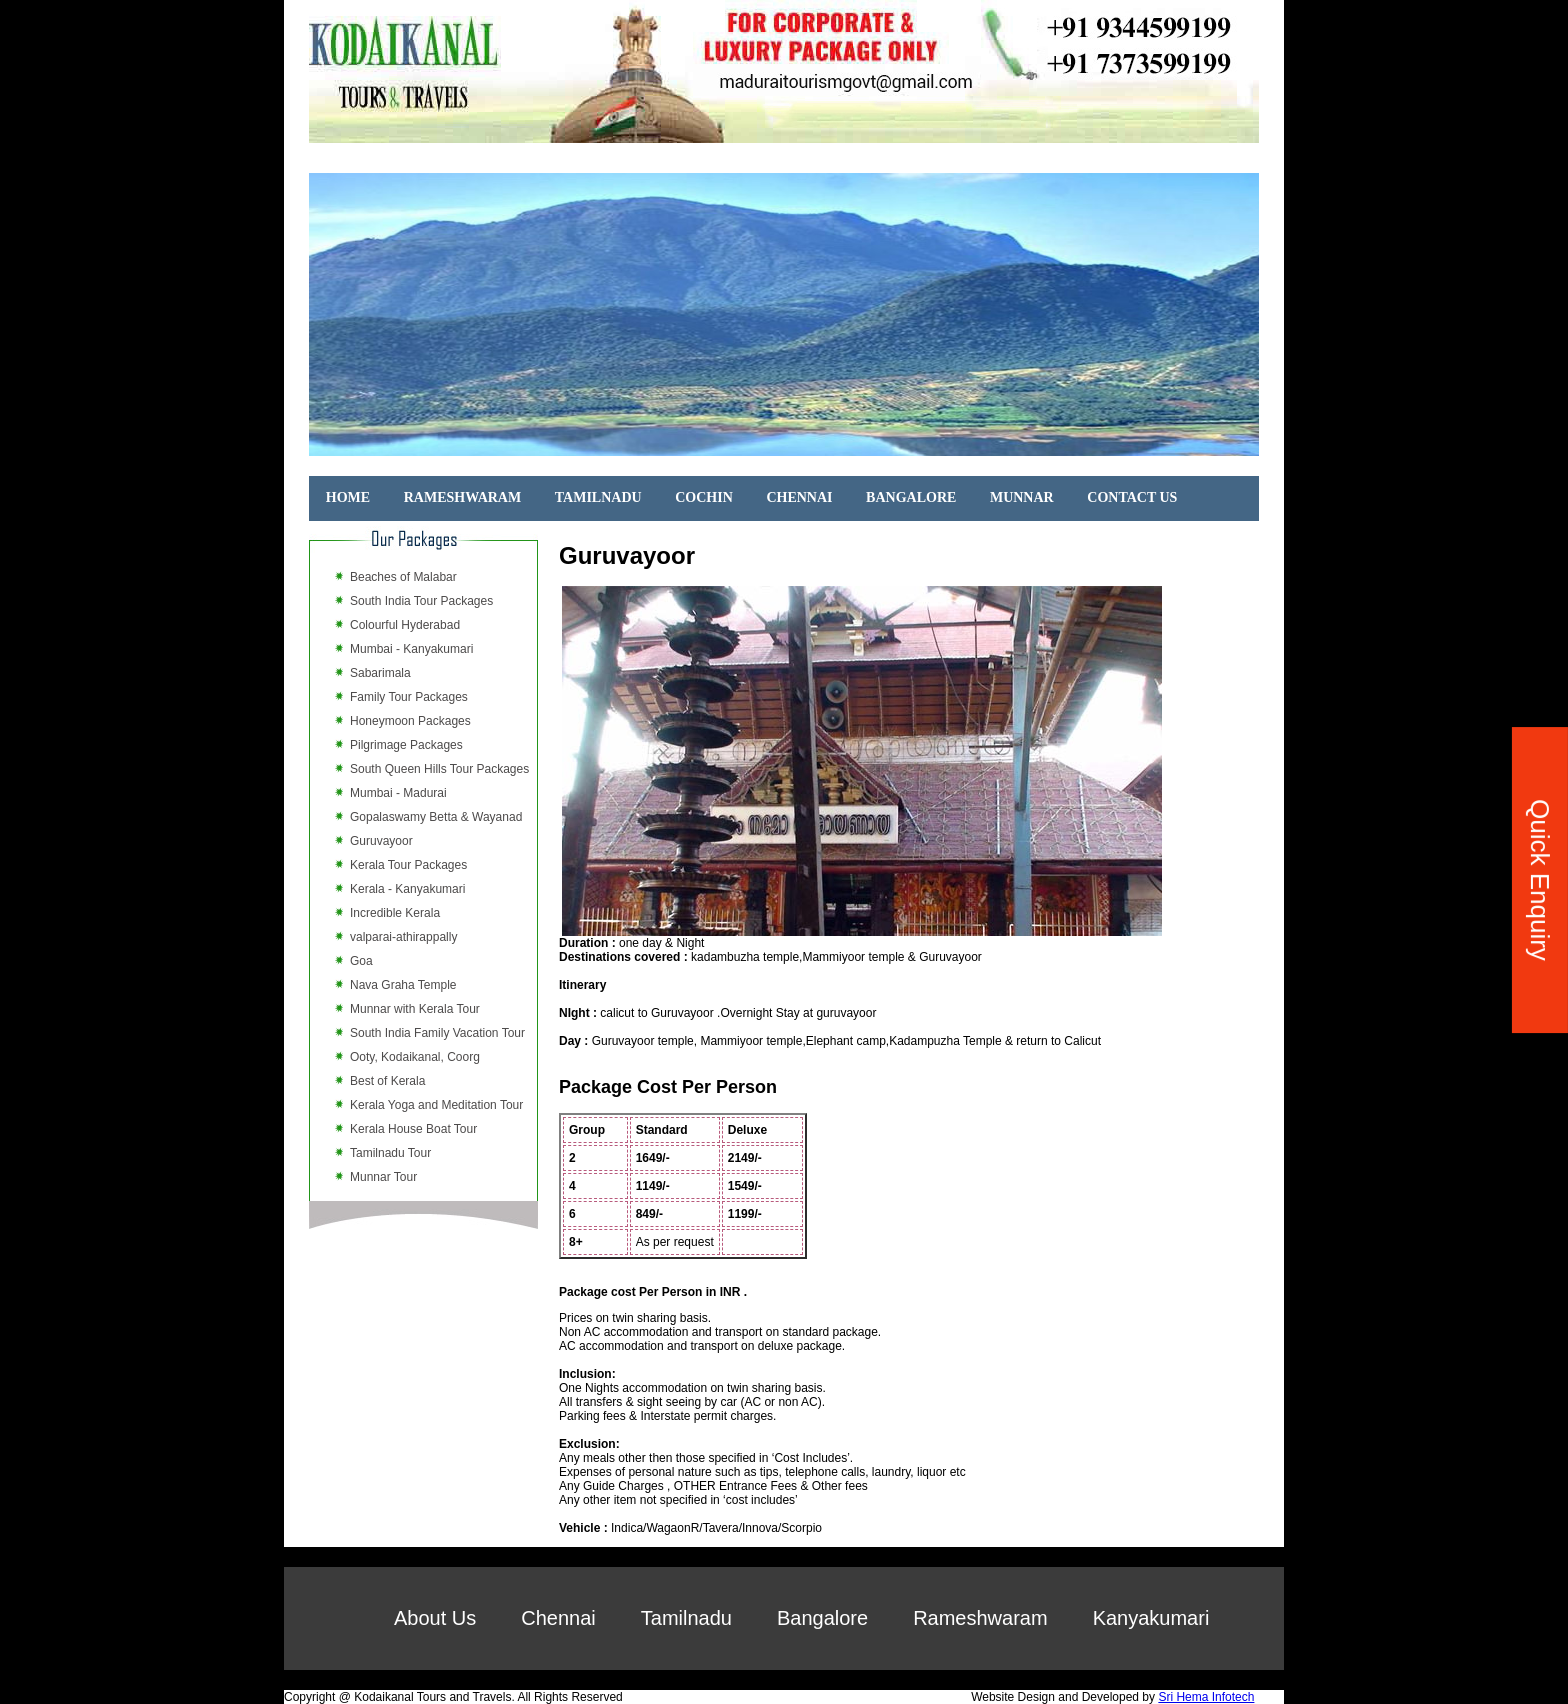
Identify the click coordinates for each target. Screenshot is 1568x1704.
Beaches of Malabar (403, 577)
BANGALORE (911, 497)
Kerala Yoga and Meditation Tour (436, 1105)
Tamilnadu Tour (390, 1153)
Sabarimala (380, 673)
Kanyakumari (1151, 1618)
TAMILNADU (598, 497)
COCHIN (704, 497)
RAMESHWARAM (462, 497)
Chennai (558, 1618)
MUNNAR (1022, 497)
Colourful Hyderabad (405, 625)
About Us (435, 1618)
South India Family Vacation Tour (437, 1033)
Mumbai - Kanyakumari (411, 649)
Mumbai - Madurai (398, 793)
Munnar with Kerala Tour (415, 1009)
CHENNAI (799, 497)
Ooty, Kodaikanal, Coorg (415, 1057)
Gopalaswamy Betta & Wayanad (436, 817)
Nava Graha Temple (403, 985)
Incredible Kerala (395, 913)
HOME (348, 497)
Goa (361, 961)
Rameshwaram (980, 1618)
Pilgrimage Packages (406, 745)
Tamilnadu (686, 1618)
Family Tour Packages (409, 697)
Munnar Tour (383, 1177)
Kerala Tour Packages (408, 865)
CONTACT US (1132, 497)
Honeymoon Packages (410, 721)
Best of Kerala (387, 1081)
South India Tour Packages (421, 601)
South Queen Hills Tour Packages (439, 769)
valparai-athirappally (403, 937)
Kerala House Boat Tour (413, 1129)
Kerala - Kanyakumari (407, 889)
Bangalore (822, 1618)
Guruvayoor (381, 841)
